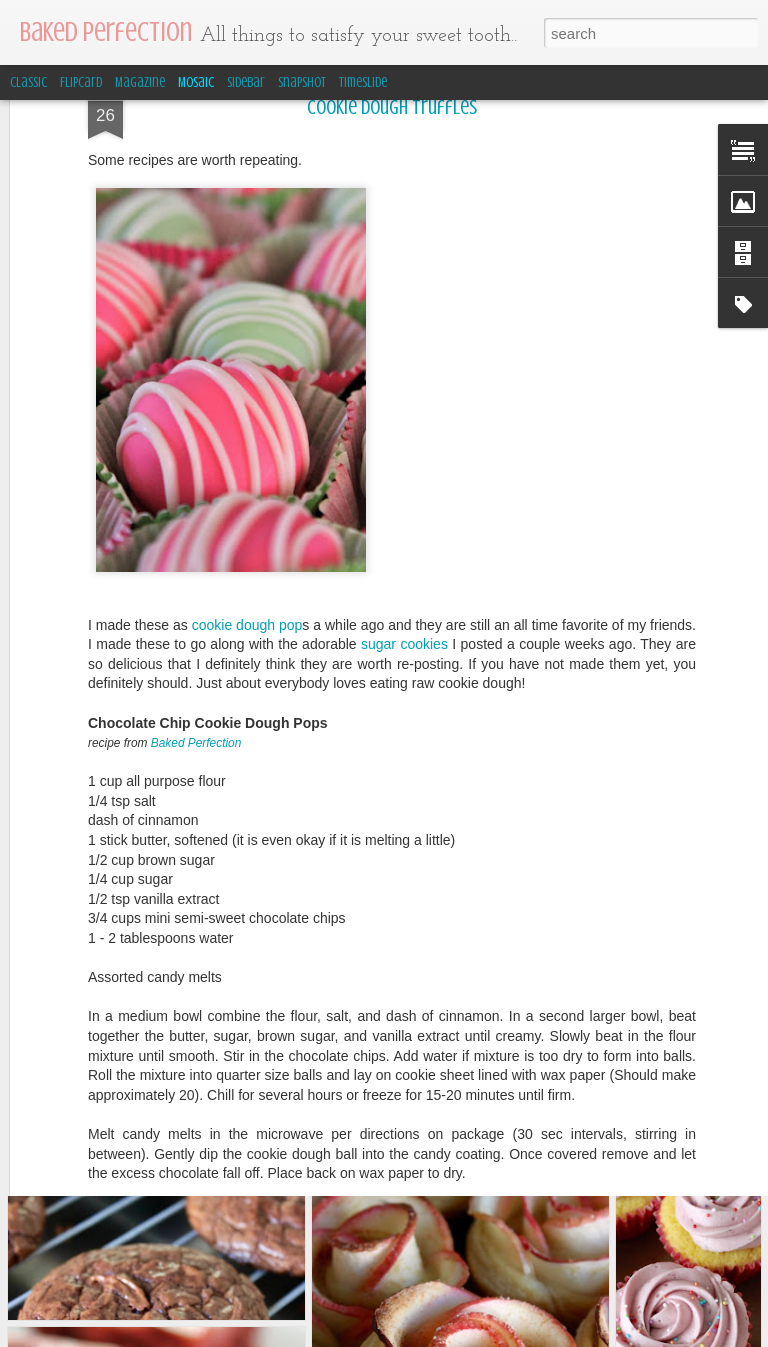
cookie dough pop (247, 456)
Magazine (140, 82)
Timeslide (363, 82)
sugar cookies (404, 475)
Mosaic (196, 82)
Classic (28, 82)
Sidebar (246, 82)
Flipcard (81, 82)
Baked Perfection (196, 574)
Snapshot (302, 82)
